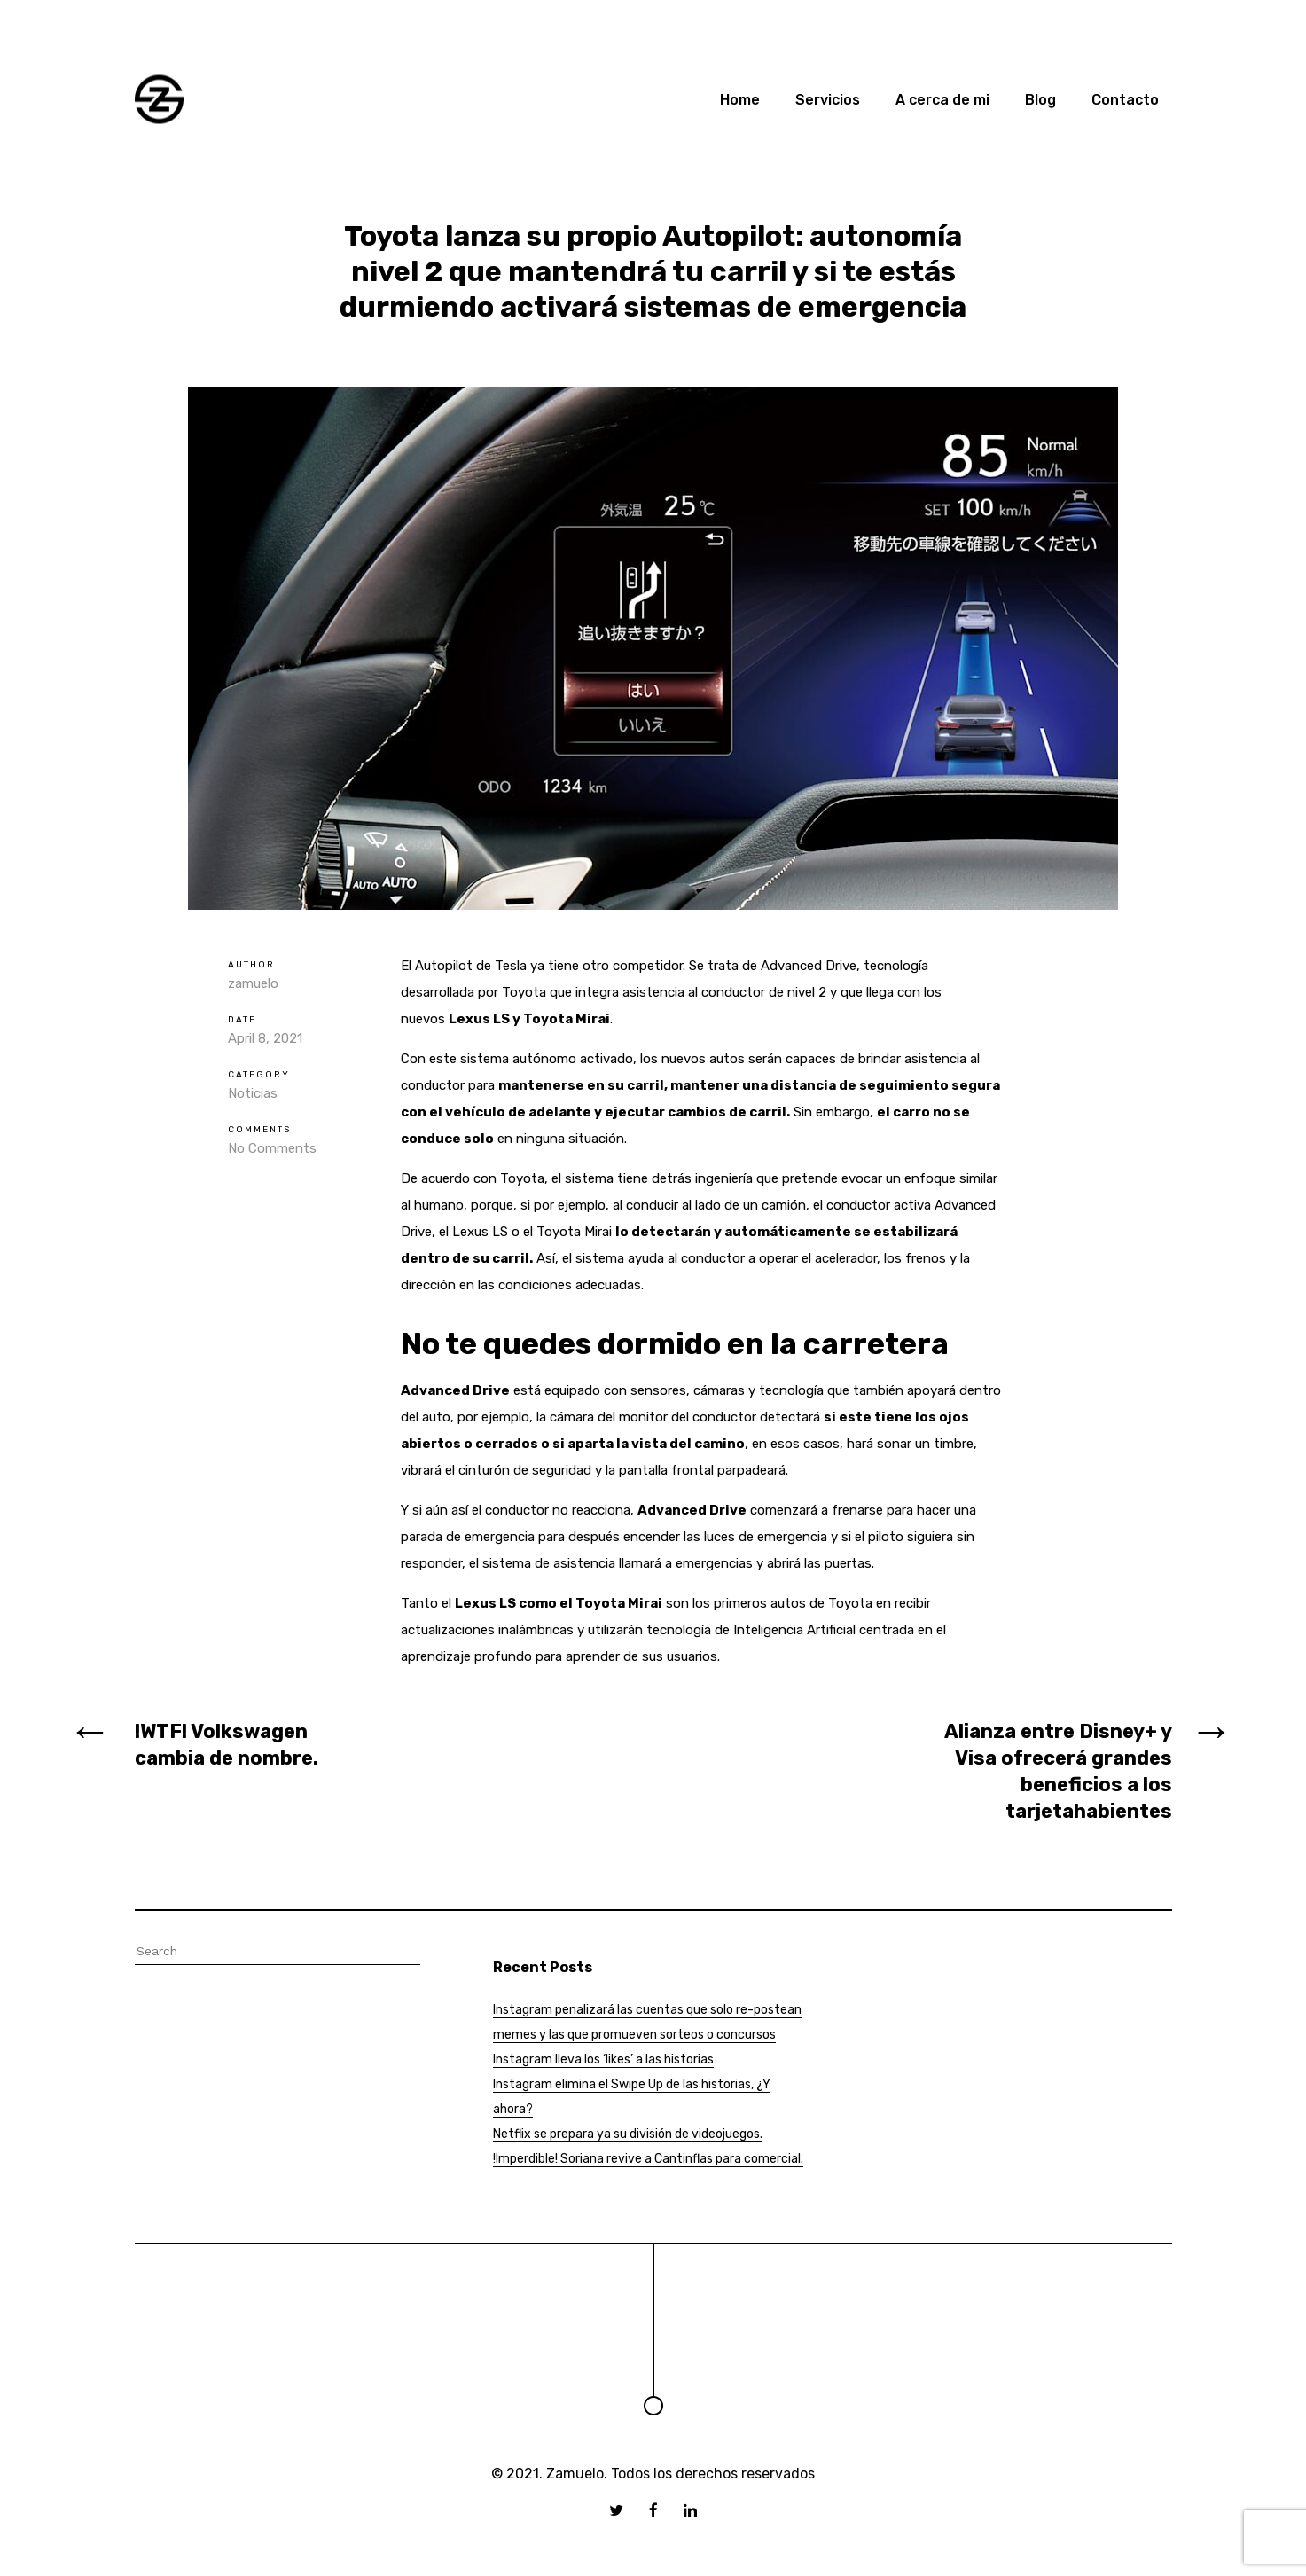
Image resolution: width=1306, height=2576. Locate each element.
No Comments (272, 1148)
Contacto (1125, 99)
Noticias (253, 1093)
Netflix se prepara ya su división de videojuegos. (627, 2133)
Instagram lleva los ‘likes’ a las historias (603, 2059)
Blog (1040, 99)
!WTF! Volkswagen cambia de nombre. (226, 1744)
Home (740, 99)
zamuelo (253, 983)
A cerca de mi (942, 99)
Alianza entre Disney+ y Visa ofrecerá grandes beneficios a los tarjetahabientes (1058, 1771)
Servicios (827, 99)
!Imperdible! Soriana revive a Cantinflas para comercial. (648, 2158)
